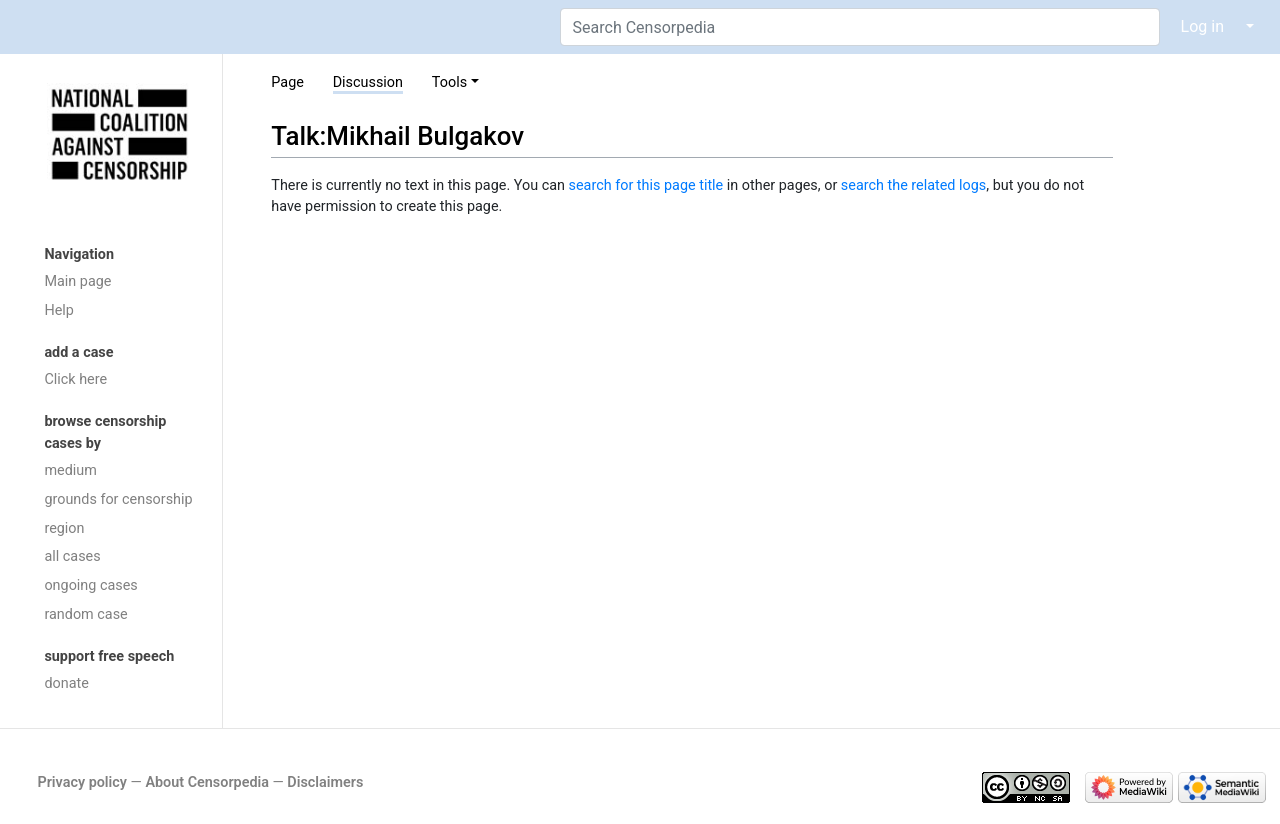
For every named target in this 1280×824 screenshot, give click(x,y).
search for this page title (646, 185)
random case (85, 614)
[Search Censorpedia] (860, 27)
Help (58, 310)
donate (66, 683)
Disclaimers (325, 782)
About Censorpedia (207, 782)
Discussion (368, 82)
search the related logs (913, 185)
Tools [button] (449, 82)
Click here (75, 379)
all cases (72, 556)
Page (287, 82)
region (64, 528)
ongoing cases (90, 585)
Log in (1202, 26)
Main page (77, 281)
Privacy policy (82, 782)
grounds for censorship (118, 499)
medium (70, 470)
